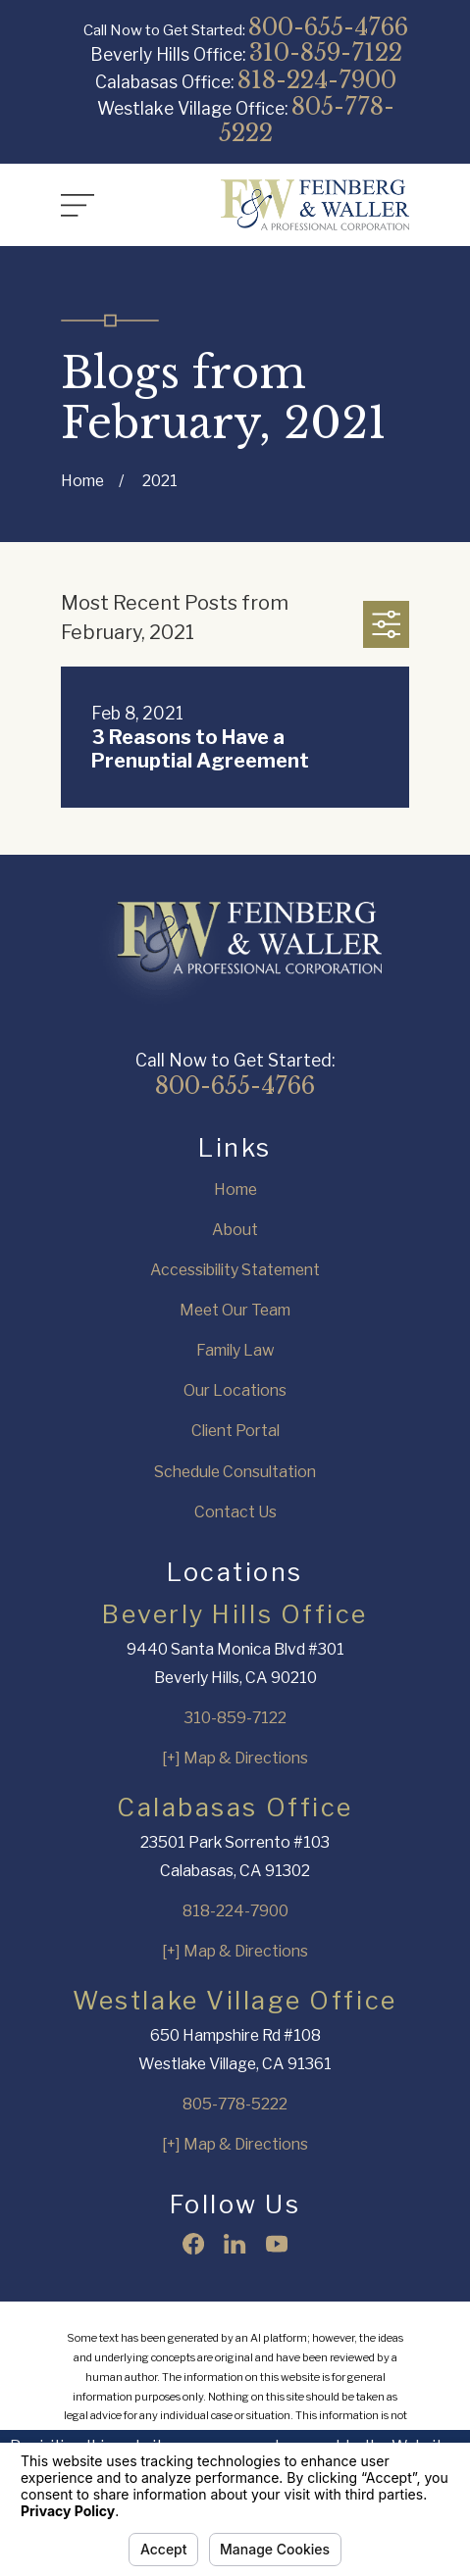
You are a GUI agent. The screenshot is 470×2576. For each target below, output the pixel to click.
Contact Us (235, 1512)
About (235, 1229)
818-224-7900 (316, 80)
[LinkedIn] (234, 2243)
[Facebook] (193, 2243)
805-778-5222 (306, 119)
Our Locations (235, 1390)
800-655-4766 (328, 27)
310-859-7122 (325, 52)
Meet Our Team (235, 1310)
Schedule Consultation (235, 1471)
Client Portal (235, 1430)
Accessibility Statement (235, 1270)
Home (235, 1189)
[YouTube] (276, 2243)
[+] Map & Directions (235, 1758)
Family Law (235, 1350)
